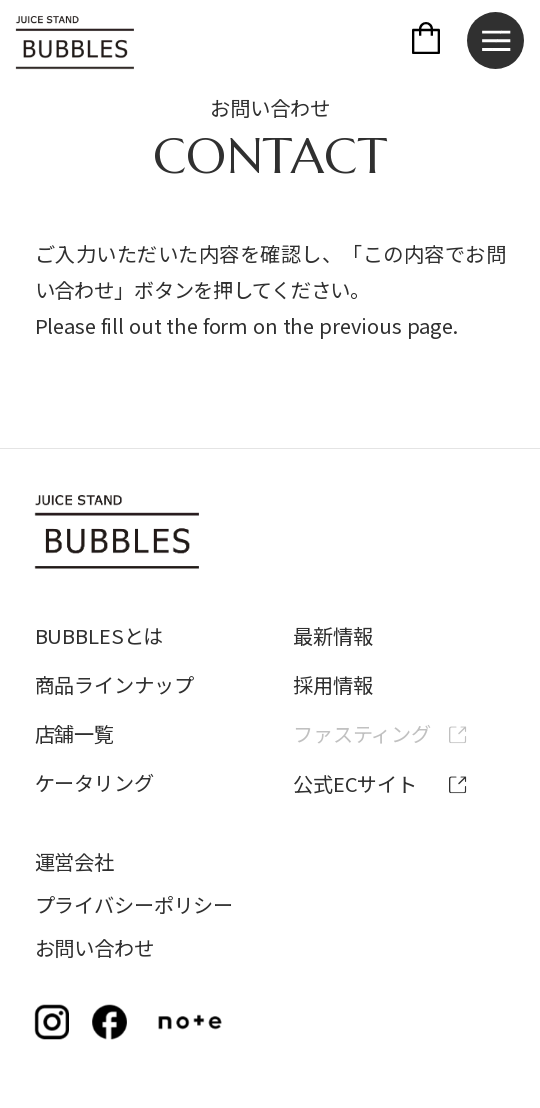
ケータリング (94, 782)
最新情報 (332, 635)
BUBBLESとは (99, 635)
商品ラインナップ (114, 684)
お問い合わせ (94, 947)
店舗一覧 (74, 733)
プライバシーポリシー (134, 904)
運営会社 (74, 861)
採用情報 (332, 684)
